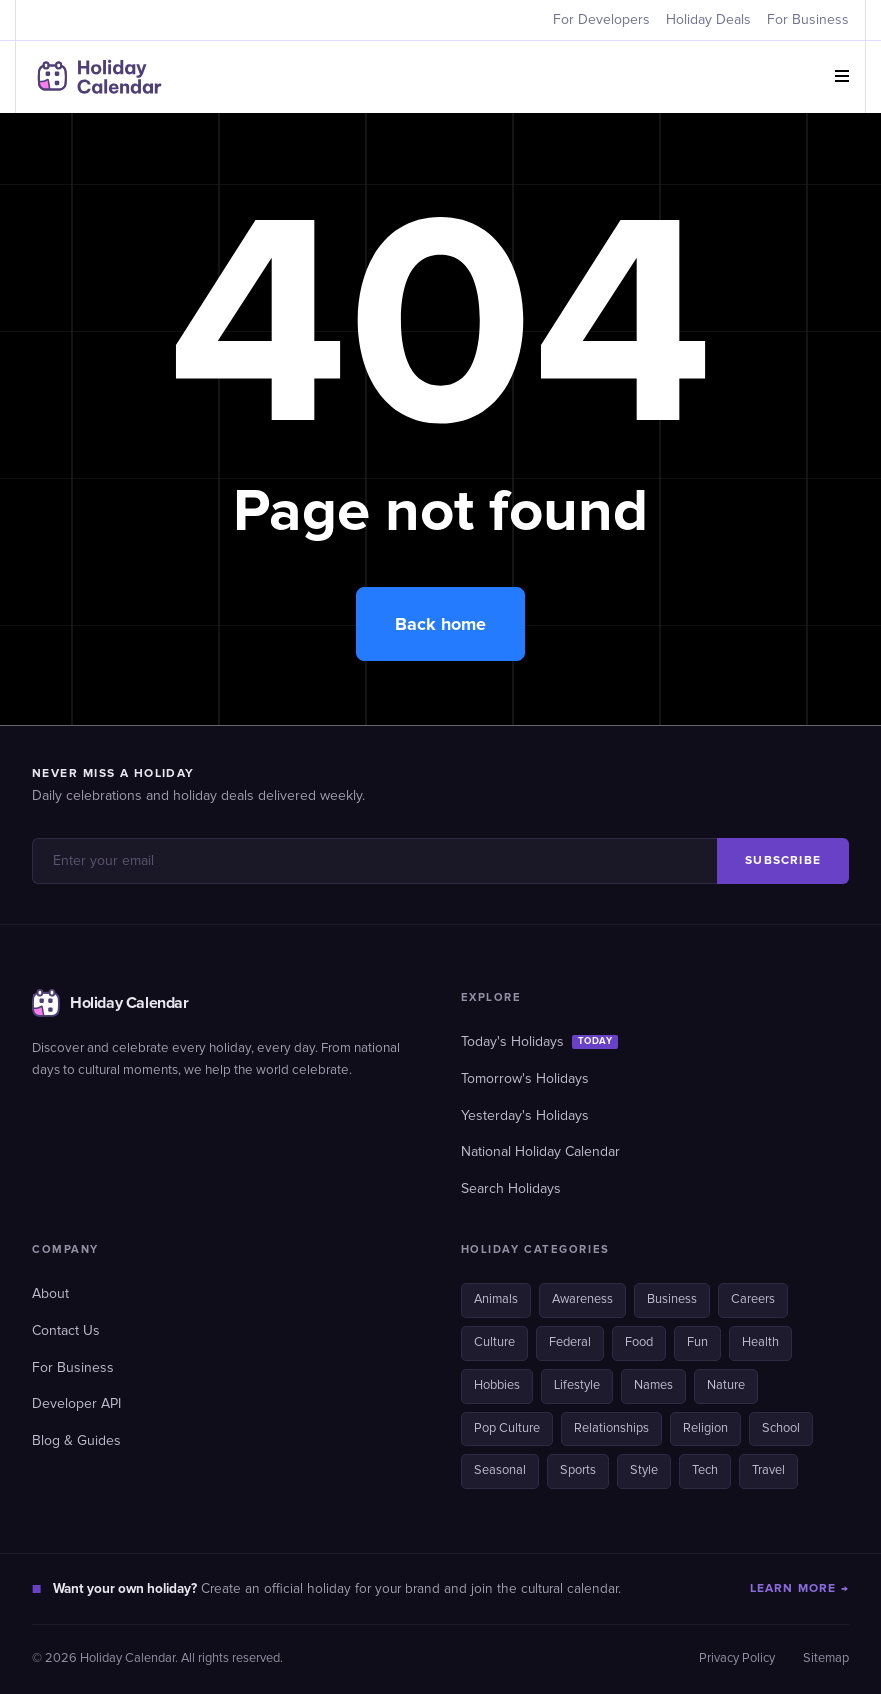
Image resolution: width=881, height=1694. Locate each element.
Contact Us (66, 1331)
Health (760, 1342)
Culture (494, 1342)
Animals (496, 1299)
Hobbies (497, 1385)
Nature (726, 1385)
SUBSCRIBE (783, 860)
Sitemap (826, 1658)
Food (639, 1342)
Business (672, 1299)
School (781, 1428)
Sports (578, 1470)
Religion (705, 1428)
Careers (753, 1299)
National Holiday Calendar (540, 1152)
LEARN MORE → (799, 1588)
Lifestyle (577, 1385)
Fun (697, 1342)
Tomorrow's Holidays (525, 1079)
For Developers (601, 20)
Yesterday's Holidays (525, 1116)
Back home (440, 624)
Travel (768, 1470)
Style (644, 1470)
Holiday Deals (708, 20)
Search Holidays (511, 1189)
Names (653, 1385)
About (50, 1294)
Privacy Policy (737, 1658)
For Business (808, 20)
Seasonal (500, 1470)
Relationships (611, 1428)
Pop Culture (507, 1428)
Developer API (76, 1404)
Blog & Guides (76, 1441)
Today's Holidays (540, 1042)
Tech (705, 1470)
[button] (842, 77)
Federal (570, 1342)
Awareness (582, 1299)
